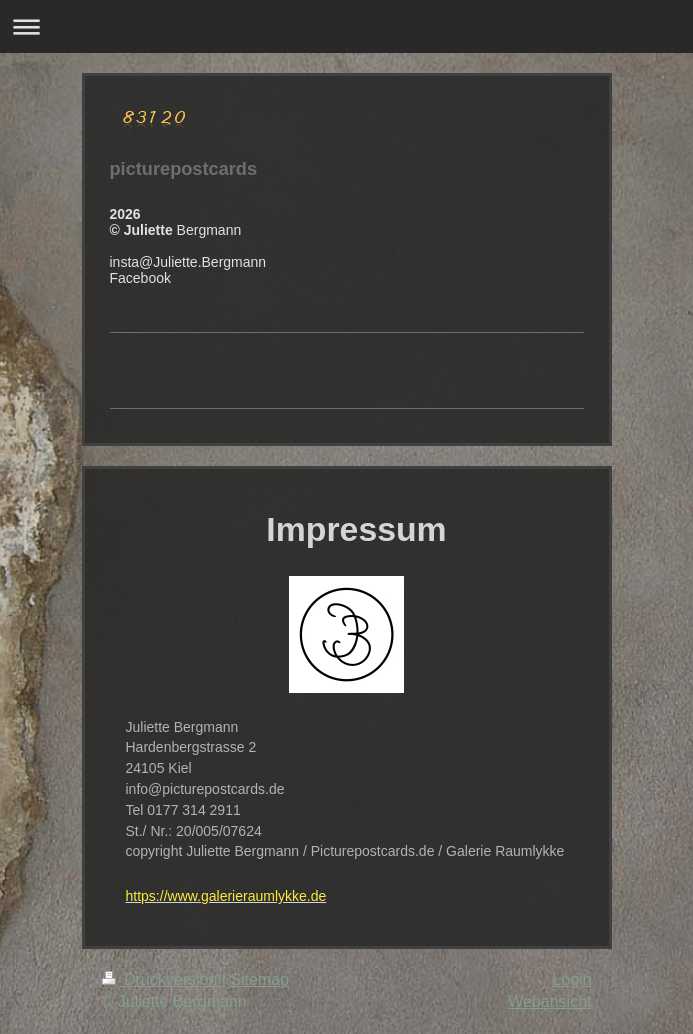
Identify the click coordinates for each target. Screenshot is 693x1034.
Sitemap (259, 979)
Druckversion (162, 979)
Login (571, 979)
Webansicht (549, 1001)
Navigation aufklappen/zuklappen (346, 26)
